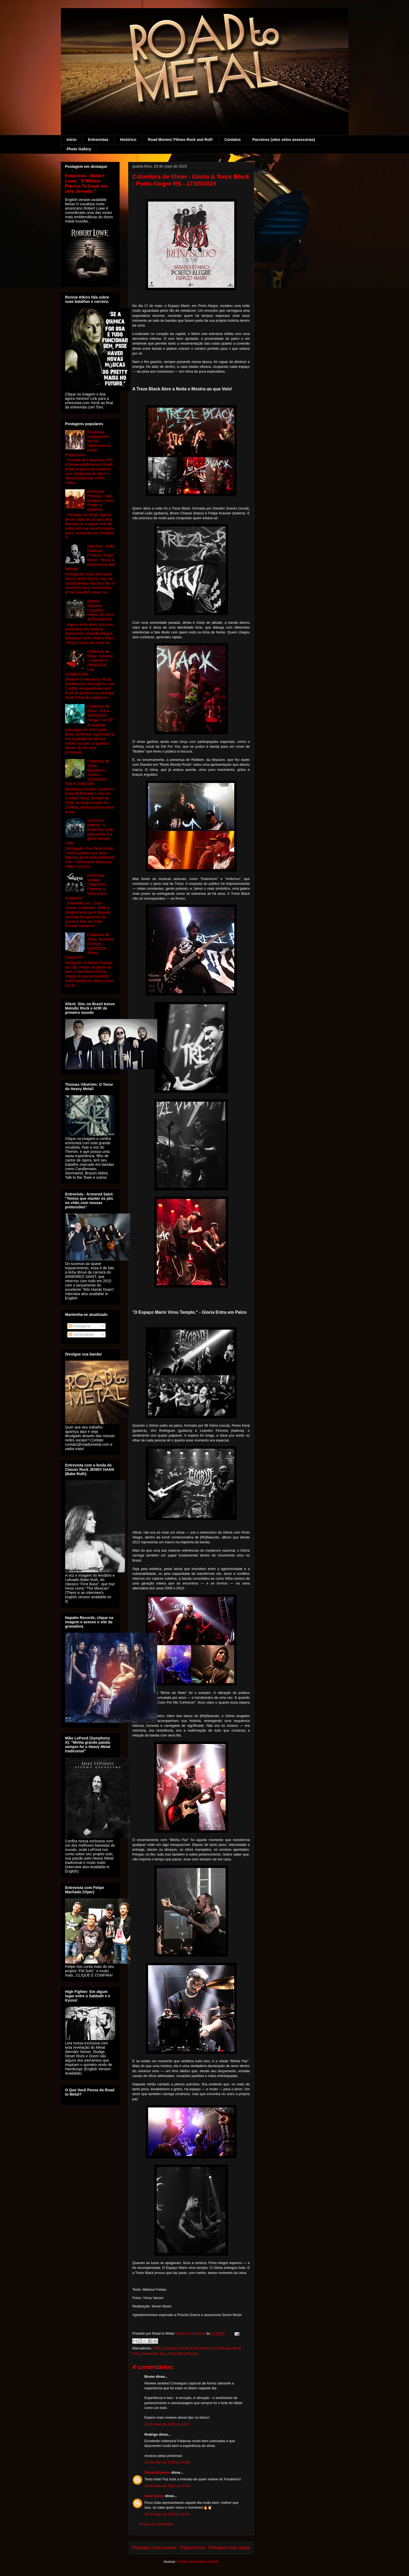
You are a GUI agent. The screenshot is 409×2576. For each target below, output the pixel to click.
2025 (156, 2348)
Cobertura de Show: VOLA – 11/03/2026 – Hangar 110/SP (100, 713)
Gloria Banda (220, 2348)
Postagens (79, 1326)
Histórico (128, 139)
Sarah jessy (154, 2496)
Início (72, 139)
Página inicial (192, 2547)
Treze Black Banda (182, 2354)
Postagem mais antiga (229, 2547)
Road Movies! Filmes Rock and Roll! (180, 139)
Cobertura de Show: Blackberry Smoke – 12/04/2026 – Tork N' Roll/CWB (87, 772)
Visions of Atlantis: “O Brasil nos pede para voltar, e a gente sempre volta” (89, 831)
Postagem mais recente (154, 2547)
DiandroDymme (157, 2472)
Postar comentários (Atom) (198, 2562)
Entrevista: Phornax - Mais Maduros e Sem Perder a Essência (100, 500)
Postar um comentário (156, 2524)
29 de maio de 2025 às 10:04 (167, 2514)
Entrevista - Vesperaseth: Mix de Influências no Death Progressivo (88, 443)
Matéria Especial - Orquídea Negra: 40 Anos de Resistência (100, 610)
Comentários (81, 1334)
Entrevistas (98, 139)
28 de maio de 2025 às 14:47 (167, 2424)
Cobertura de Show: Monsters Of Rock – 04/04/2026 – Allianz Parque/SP (89, 945)
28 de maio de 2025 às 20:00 (167, 2486)
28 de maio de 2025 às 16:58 (167, 2462)
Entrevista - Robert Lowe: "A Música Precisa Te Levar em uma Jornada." (86, 183)
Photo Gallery (79, 149)
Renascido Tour (154, 2354)
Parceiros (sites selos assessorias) (283, 139)
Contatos (232, 139)
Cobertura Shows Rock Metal (185, 2348)
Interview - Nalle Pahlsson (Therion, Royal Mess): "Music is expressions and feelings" (90, 557)
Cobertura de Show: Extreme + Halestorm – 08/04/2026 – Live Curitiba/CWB (89, 662)
